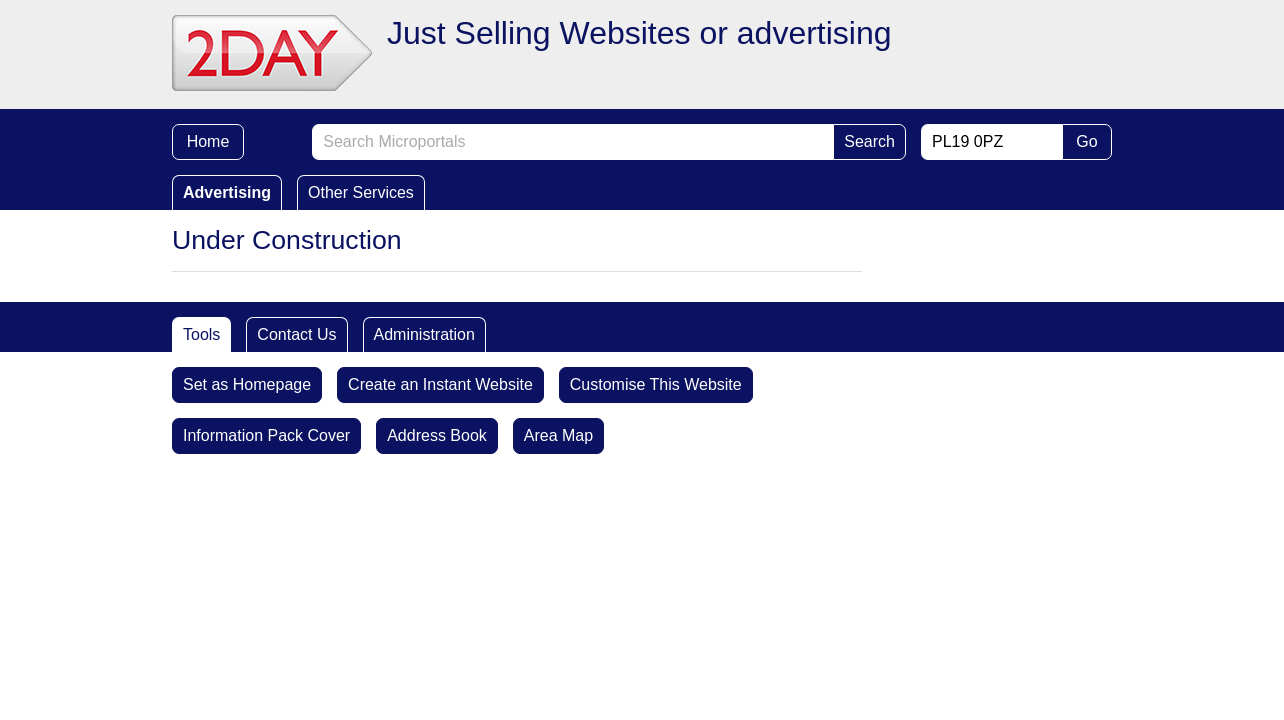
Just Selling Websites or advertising (639, 33)
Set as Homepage (247, 384)
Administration (424, 334)
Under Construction (287, 240)
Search (869, 141)
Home (208, 141)
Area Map (558, 435)
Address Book (437, 435)
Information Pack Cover (266, 435)
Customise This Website (656, 384)
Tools (201, 334)
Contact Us (296, 334)
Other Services (361, 192)
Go (1086, 141)
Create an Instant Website (440, 384)
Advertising (227, 192)
